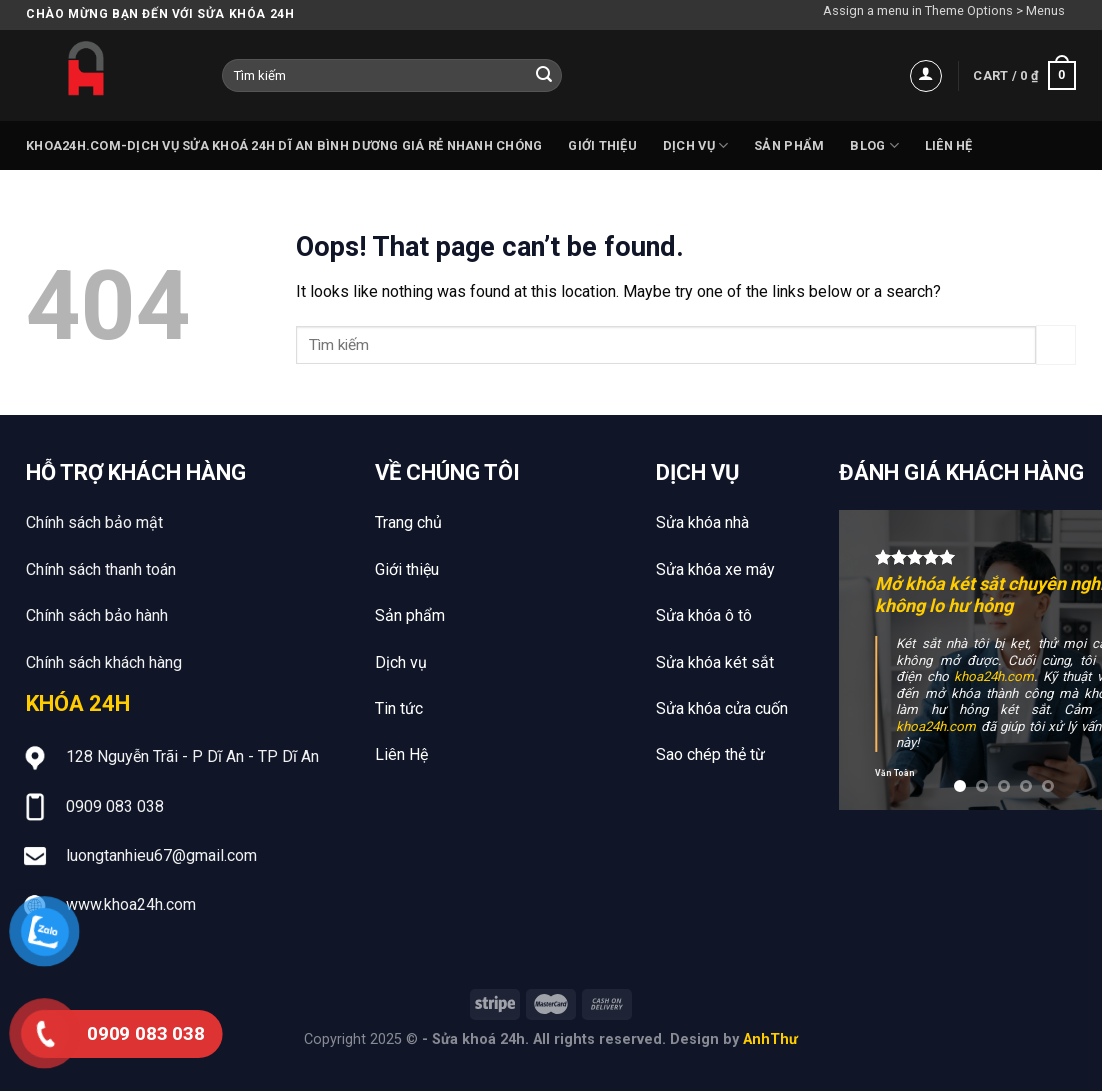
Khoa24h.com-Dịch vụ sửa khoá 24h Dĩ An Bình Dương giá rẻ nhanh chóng (284, 145)
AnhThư (770, 1039)
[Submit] (544, 76)
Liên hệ (949, 145)
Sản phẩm (789, 145)
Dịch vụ (695, 145)
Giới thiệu (602, 145)
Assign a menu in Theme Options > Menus (944, 10)
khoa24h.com (994, 676)
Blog (874, 145)
